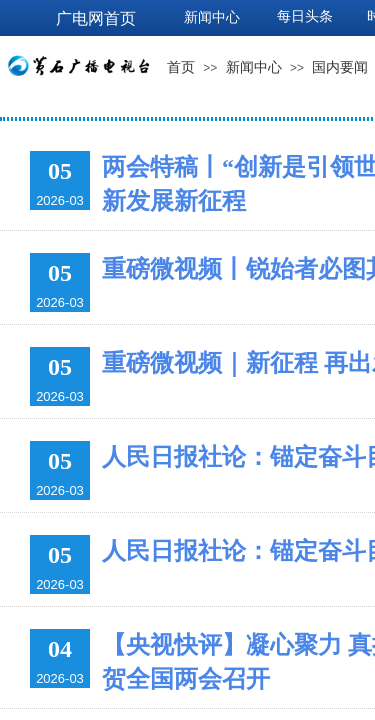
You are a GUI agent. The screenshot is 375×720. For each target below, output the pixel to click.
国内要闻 (340, 67)
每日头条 (305, 16)
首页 (181, 67)
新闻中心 (254, 67)
